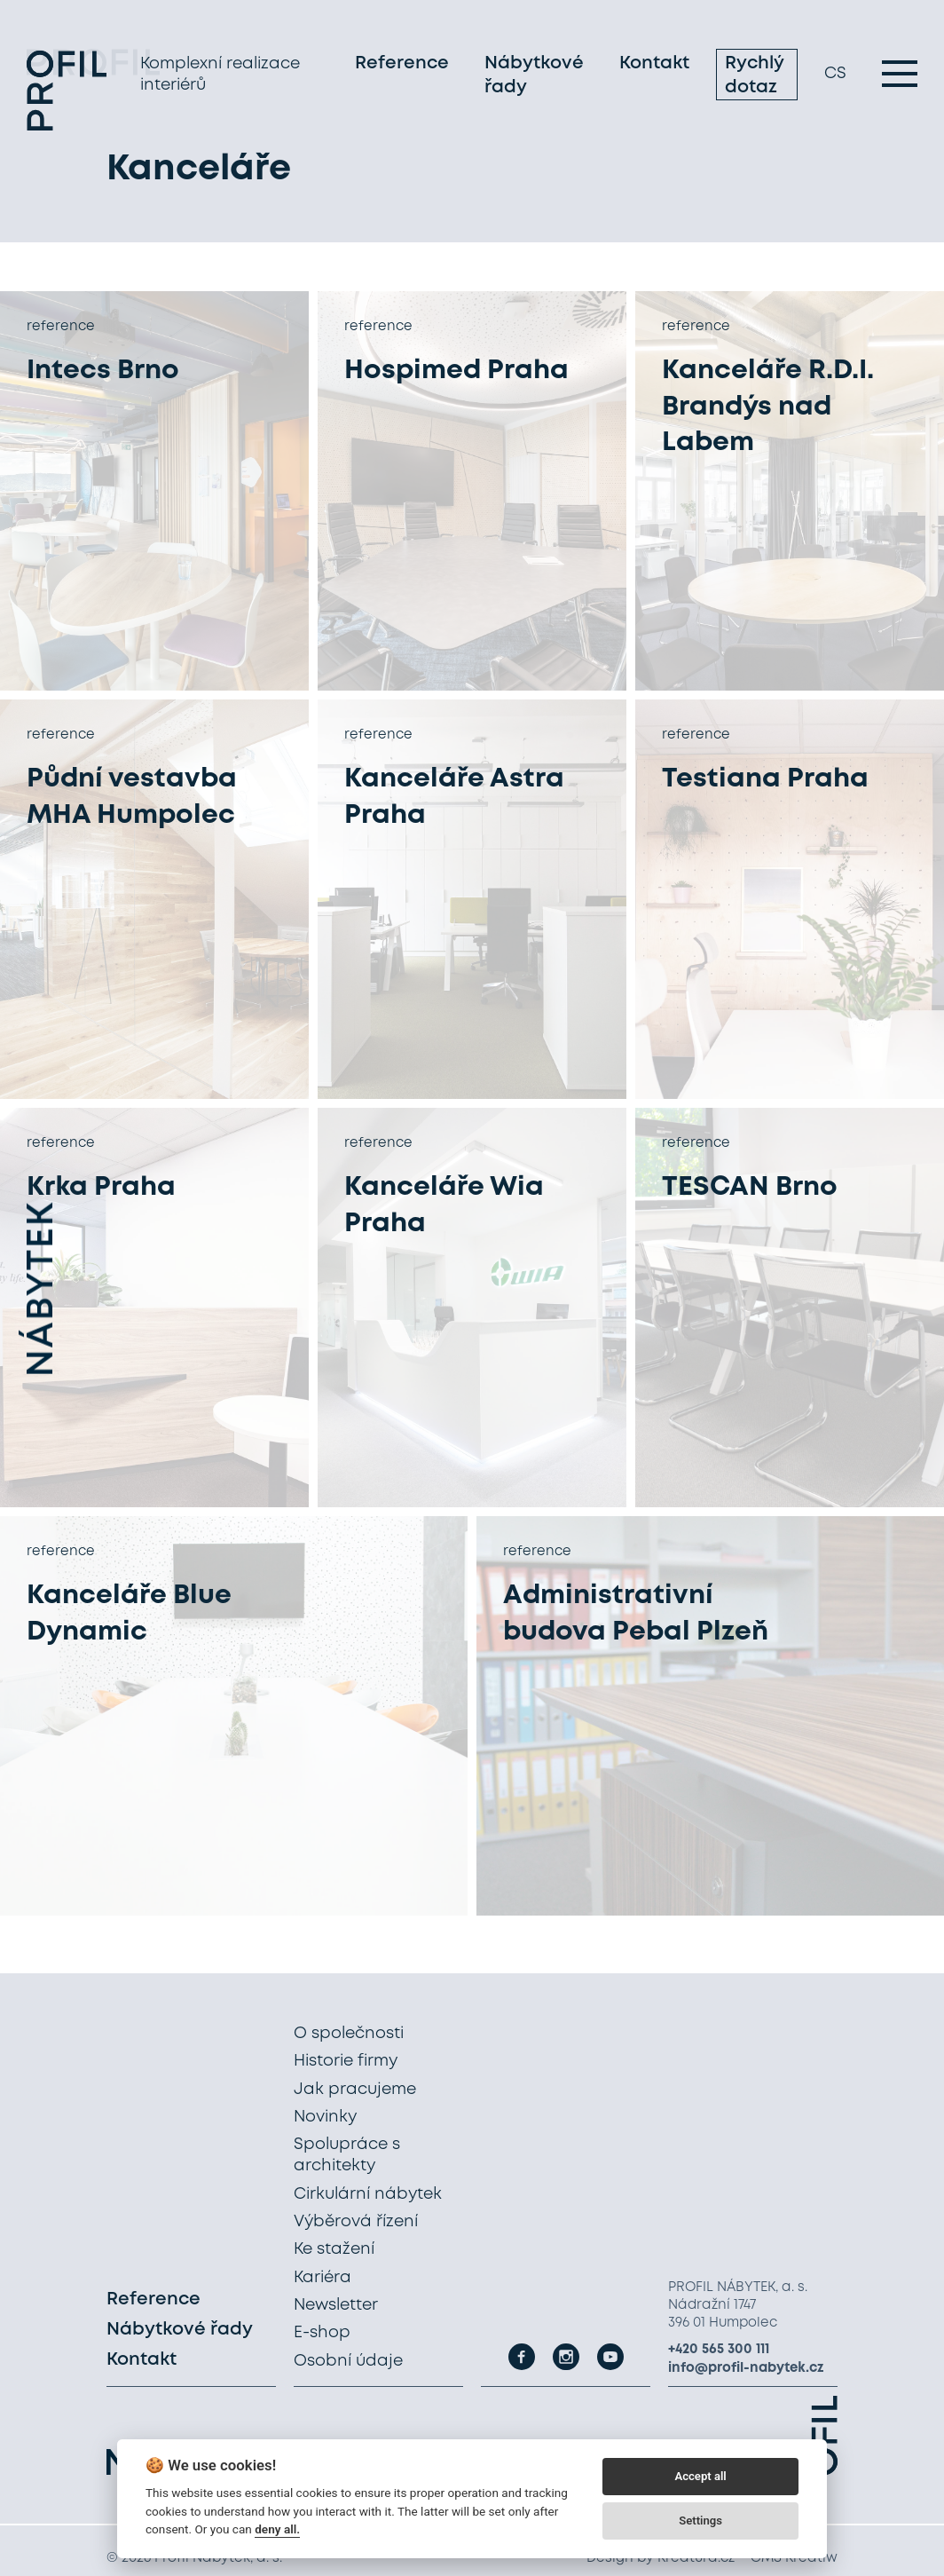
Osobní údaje (348, 2361)
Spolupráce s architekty (347, 2155)
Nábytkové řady (534, 78)
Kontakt (654, 66)
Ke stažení (334, 2249)
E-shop (322, 2333)
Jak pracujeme (355, 2089)
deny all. (277, 2529)
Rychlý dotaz (754, 78)
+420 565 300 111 (718, 2349)
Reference (402, 66)
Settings (700, 2520)
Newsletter (336, 2305)
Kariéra (322, 2278)
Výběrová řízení (356, 2222)
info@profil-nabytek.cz (746, 2368)
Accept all (700, 2476)
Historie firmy (345, 2061)
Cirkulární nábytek (368, 2194)
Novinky (325, 2117)
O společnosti (349, 2034)
